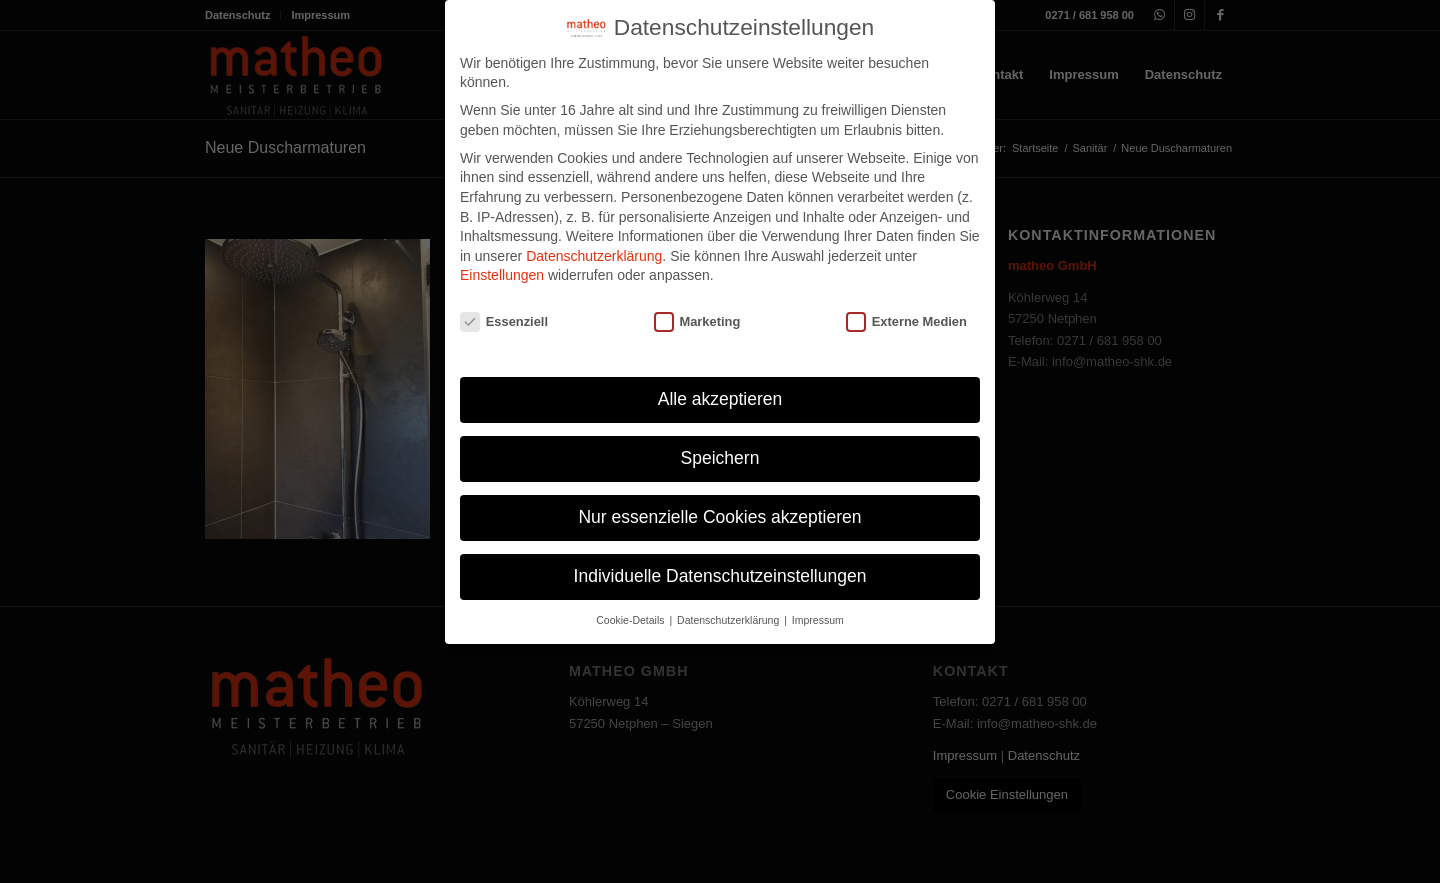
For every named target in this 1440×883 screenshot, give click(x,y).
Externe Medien (906, 321)
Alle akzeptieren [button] (720, 399)
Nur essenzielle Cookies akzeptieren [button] (719, 517)
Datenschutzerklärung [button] (729, 620)
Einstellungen (502, 275)
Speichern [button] (720, 458)
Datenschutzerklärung (594, 256)
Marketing (697, 321)
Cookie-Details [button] (631, 620)
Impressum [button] (818, 620)
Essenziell (504, 321)
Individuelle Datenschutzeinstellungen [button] (720, 576)
